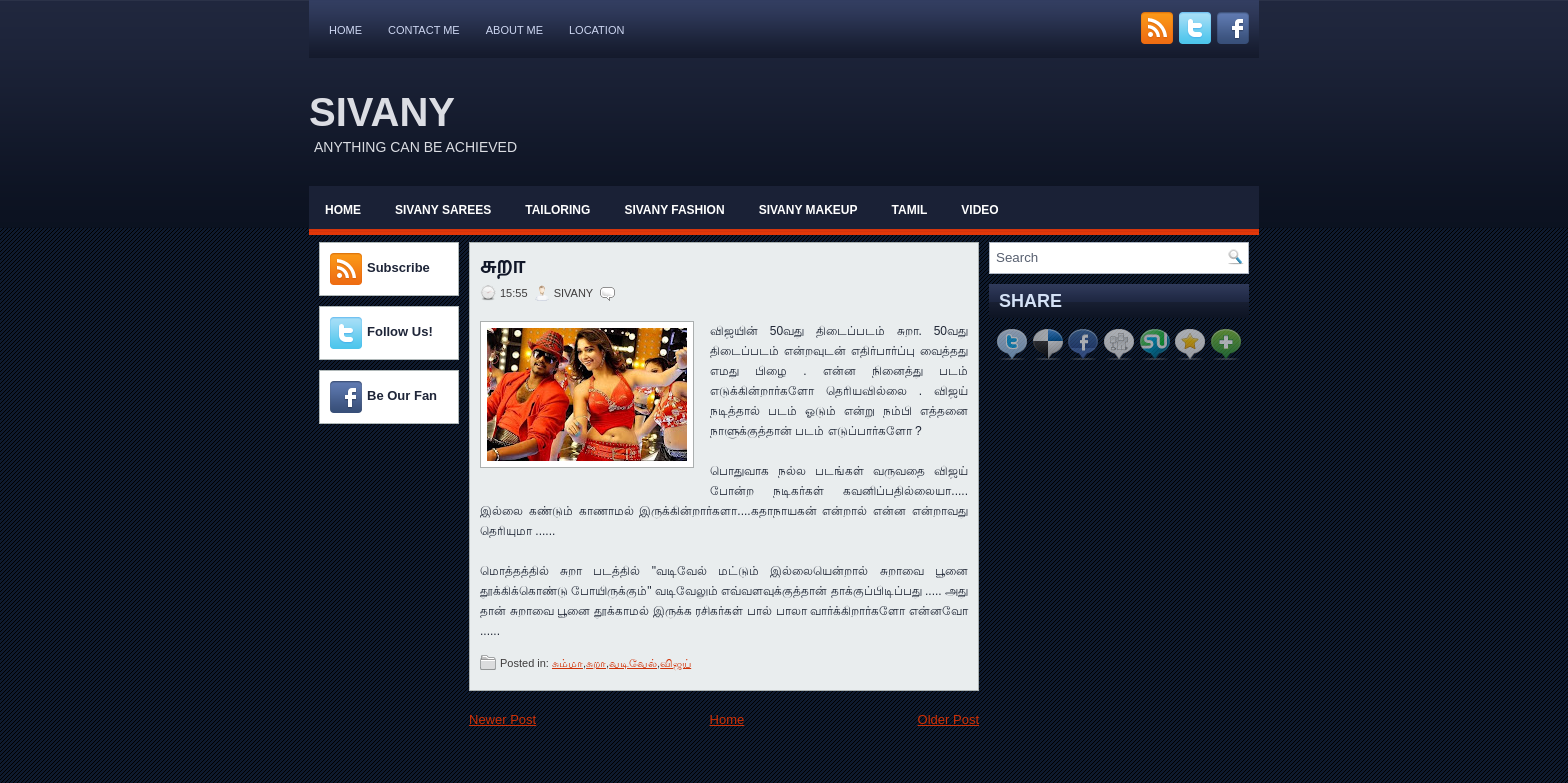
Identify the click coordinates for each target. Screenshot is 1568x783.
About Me (514, 30)
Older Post (948, 719)
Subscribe (398, 267)
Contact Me (424, 30)
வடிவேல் (633, 663)
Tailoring (557, 210)
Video (979, 210)
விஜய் (675, 663)
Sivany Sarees (443, 210)
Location (596, 30)
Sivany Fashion (674, 210)
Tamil (910, 210)
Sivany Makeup (808, 210)
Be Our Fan (402, 395)
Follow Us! (400, 331)
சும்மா (567, 663)
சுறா (502, 265)
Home (345, 30)
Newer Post (502, 719)
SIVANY (382, 112)
